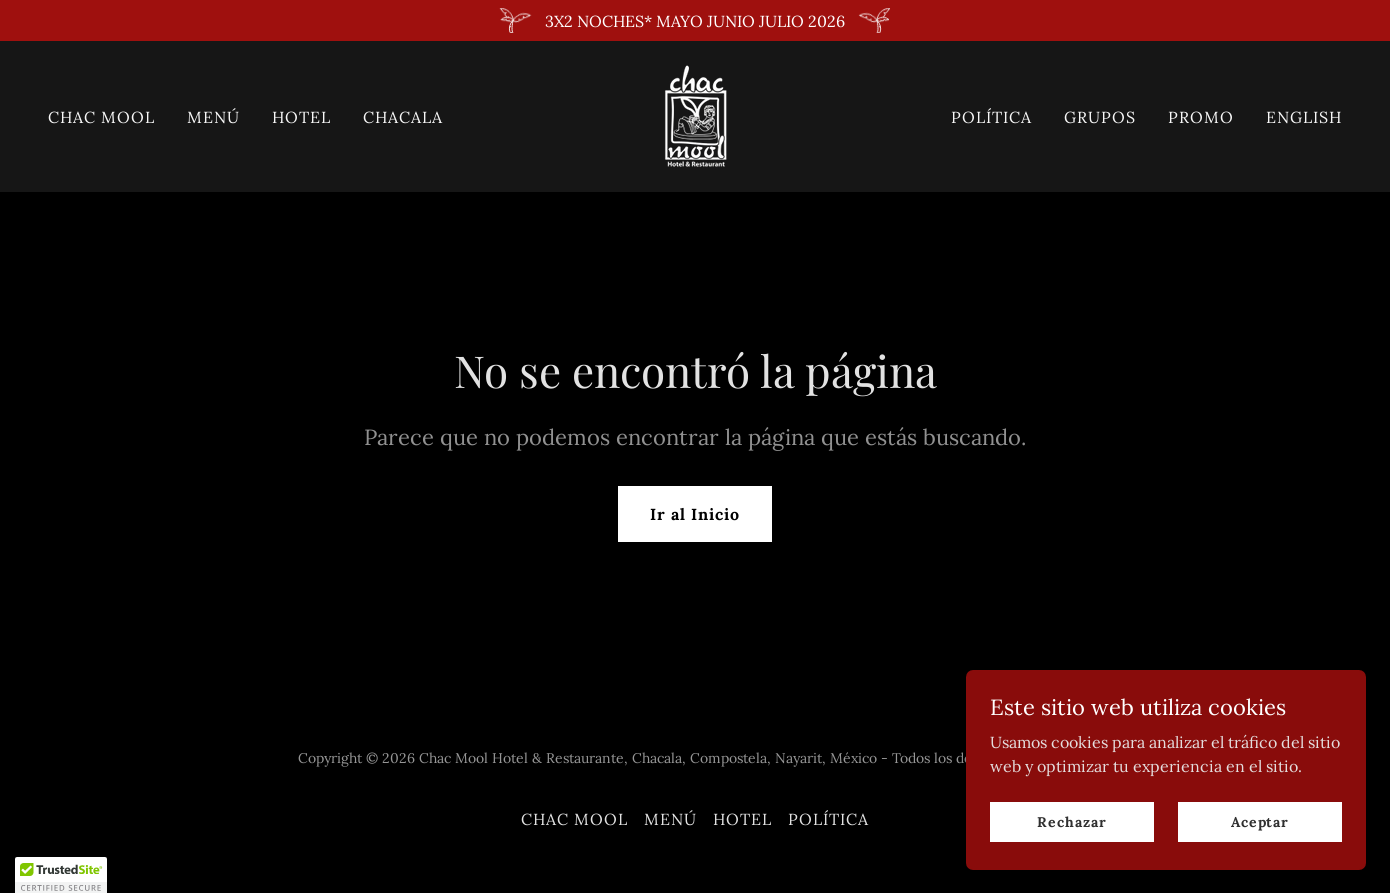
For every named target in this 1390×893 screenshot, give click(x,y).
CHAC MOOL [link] (101, 117)
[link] (695, 115)
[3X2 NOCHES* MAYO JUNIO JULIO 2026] (695, 20)
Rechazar (1071, 862)
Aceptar (1260, 862)
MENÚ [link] (213, 117)
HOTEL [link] (301, 117)
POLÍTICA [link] (991, 117)
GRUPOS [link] (1100, 117)
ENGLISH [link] (1304, 117)
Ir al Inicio (695, 514)
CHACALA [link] (403, 117)
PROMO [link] (1201, 117)
